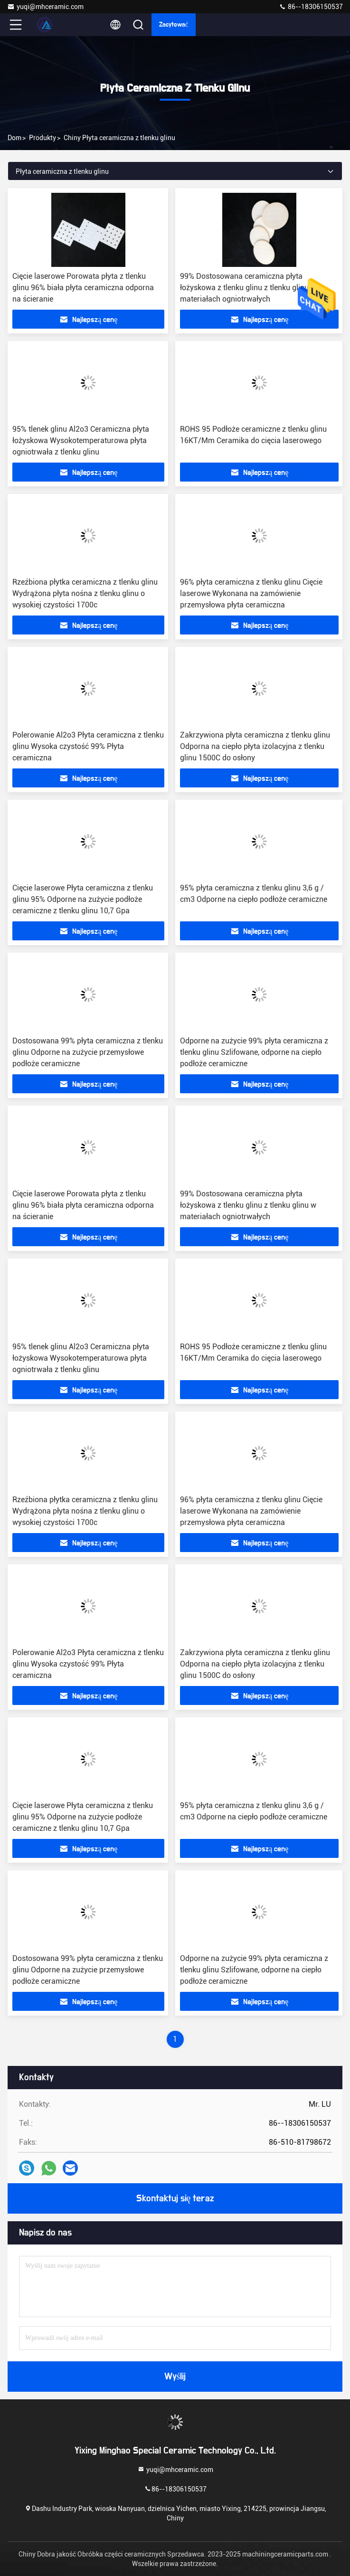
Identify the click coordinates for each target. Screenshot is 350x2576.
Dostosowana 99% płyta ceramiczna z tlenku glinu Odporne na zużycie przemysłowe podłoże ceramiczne (87, 1052)
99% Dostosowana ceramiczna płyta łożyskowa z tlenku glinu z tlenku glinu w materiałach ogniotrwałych (248, 287)
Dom (14, 138)
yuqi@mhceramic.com (45, 6)
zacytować (173, 24)
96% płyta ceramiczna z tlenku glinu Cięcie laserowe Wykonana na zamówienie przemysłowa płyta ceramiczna (251, 593)
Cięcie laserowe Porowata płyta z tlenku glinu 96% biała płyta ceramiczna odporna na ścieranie (83, 287)
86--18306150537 (311, 6)
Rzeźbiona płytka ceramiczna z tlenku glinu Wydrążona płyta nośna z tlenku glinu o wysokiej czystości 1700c (85, 593)
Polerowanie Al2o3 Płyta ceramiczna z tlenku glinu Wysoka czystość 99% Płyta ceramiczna (88, 746)
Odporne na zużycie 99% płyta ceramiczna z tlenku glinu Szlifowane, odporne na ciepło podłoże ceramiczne (254, 1052)
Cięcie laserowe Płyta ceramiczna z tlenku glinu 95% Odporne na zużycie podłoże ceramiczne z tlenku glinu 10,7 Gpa (82, 899)
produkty (42, 138)
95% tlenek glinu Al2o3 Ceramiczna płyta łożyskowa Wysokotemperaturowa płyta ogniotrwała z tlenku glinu (80, 440)
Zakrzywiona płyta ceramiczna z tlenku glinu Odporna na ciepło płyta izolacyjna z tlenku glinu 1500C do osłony (255, 746)
